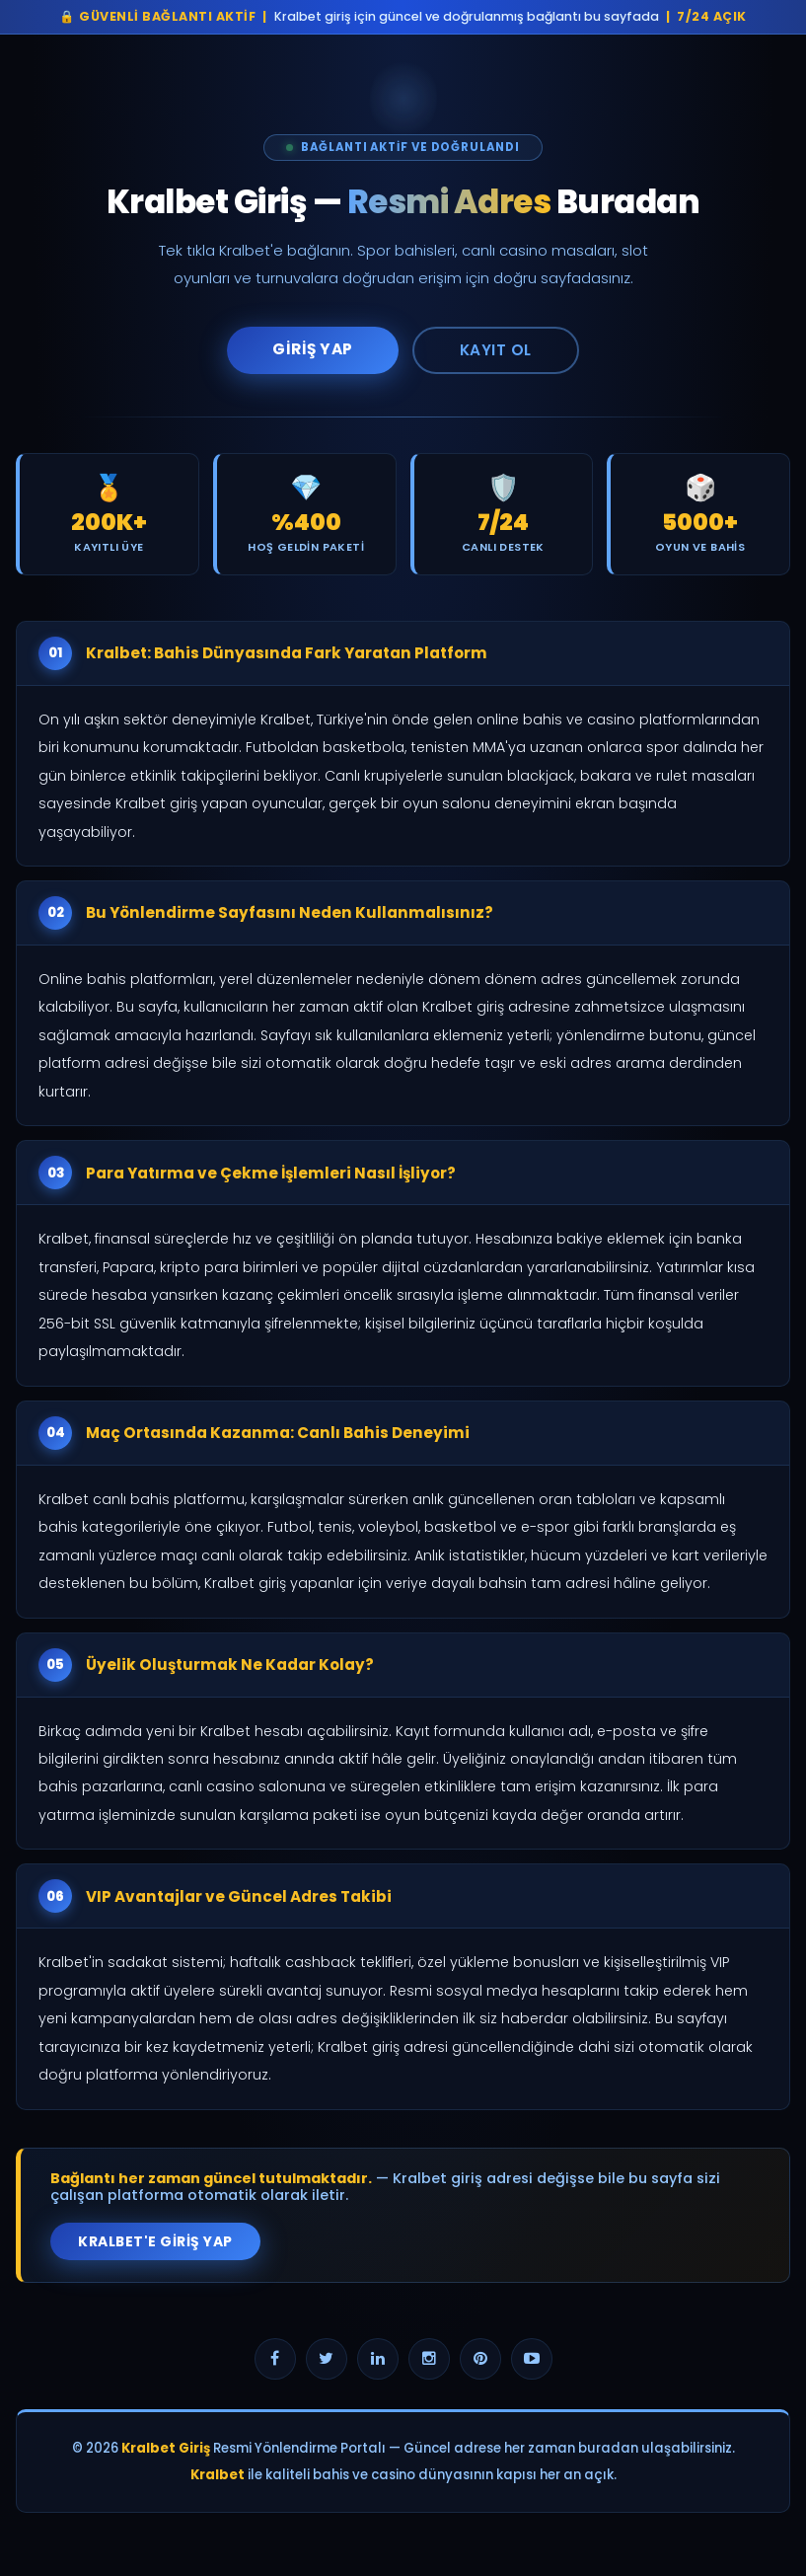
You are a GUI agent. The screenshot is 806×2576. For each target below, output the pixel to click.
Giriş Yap (312, 349)
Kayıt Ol (496, 350)
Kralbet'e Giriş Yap (155, 2241)
